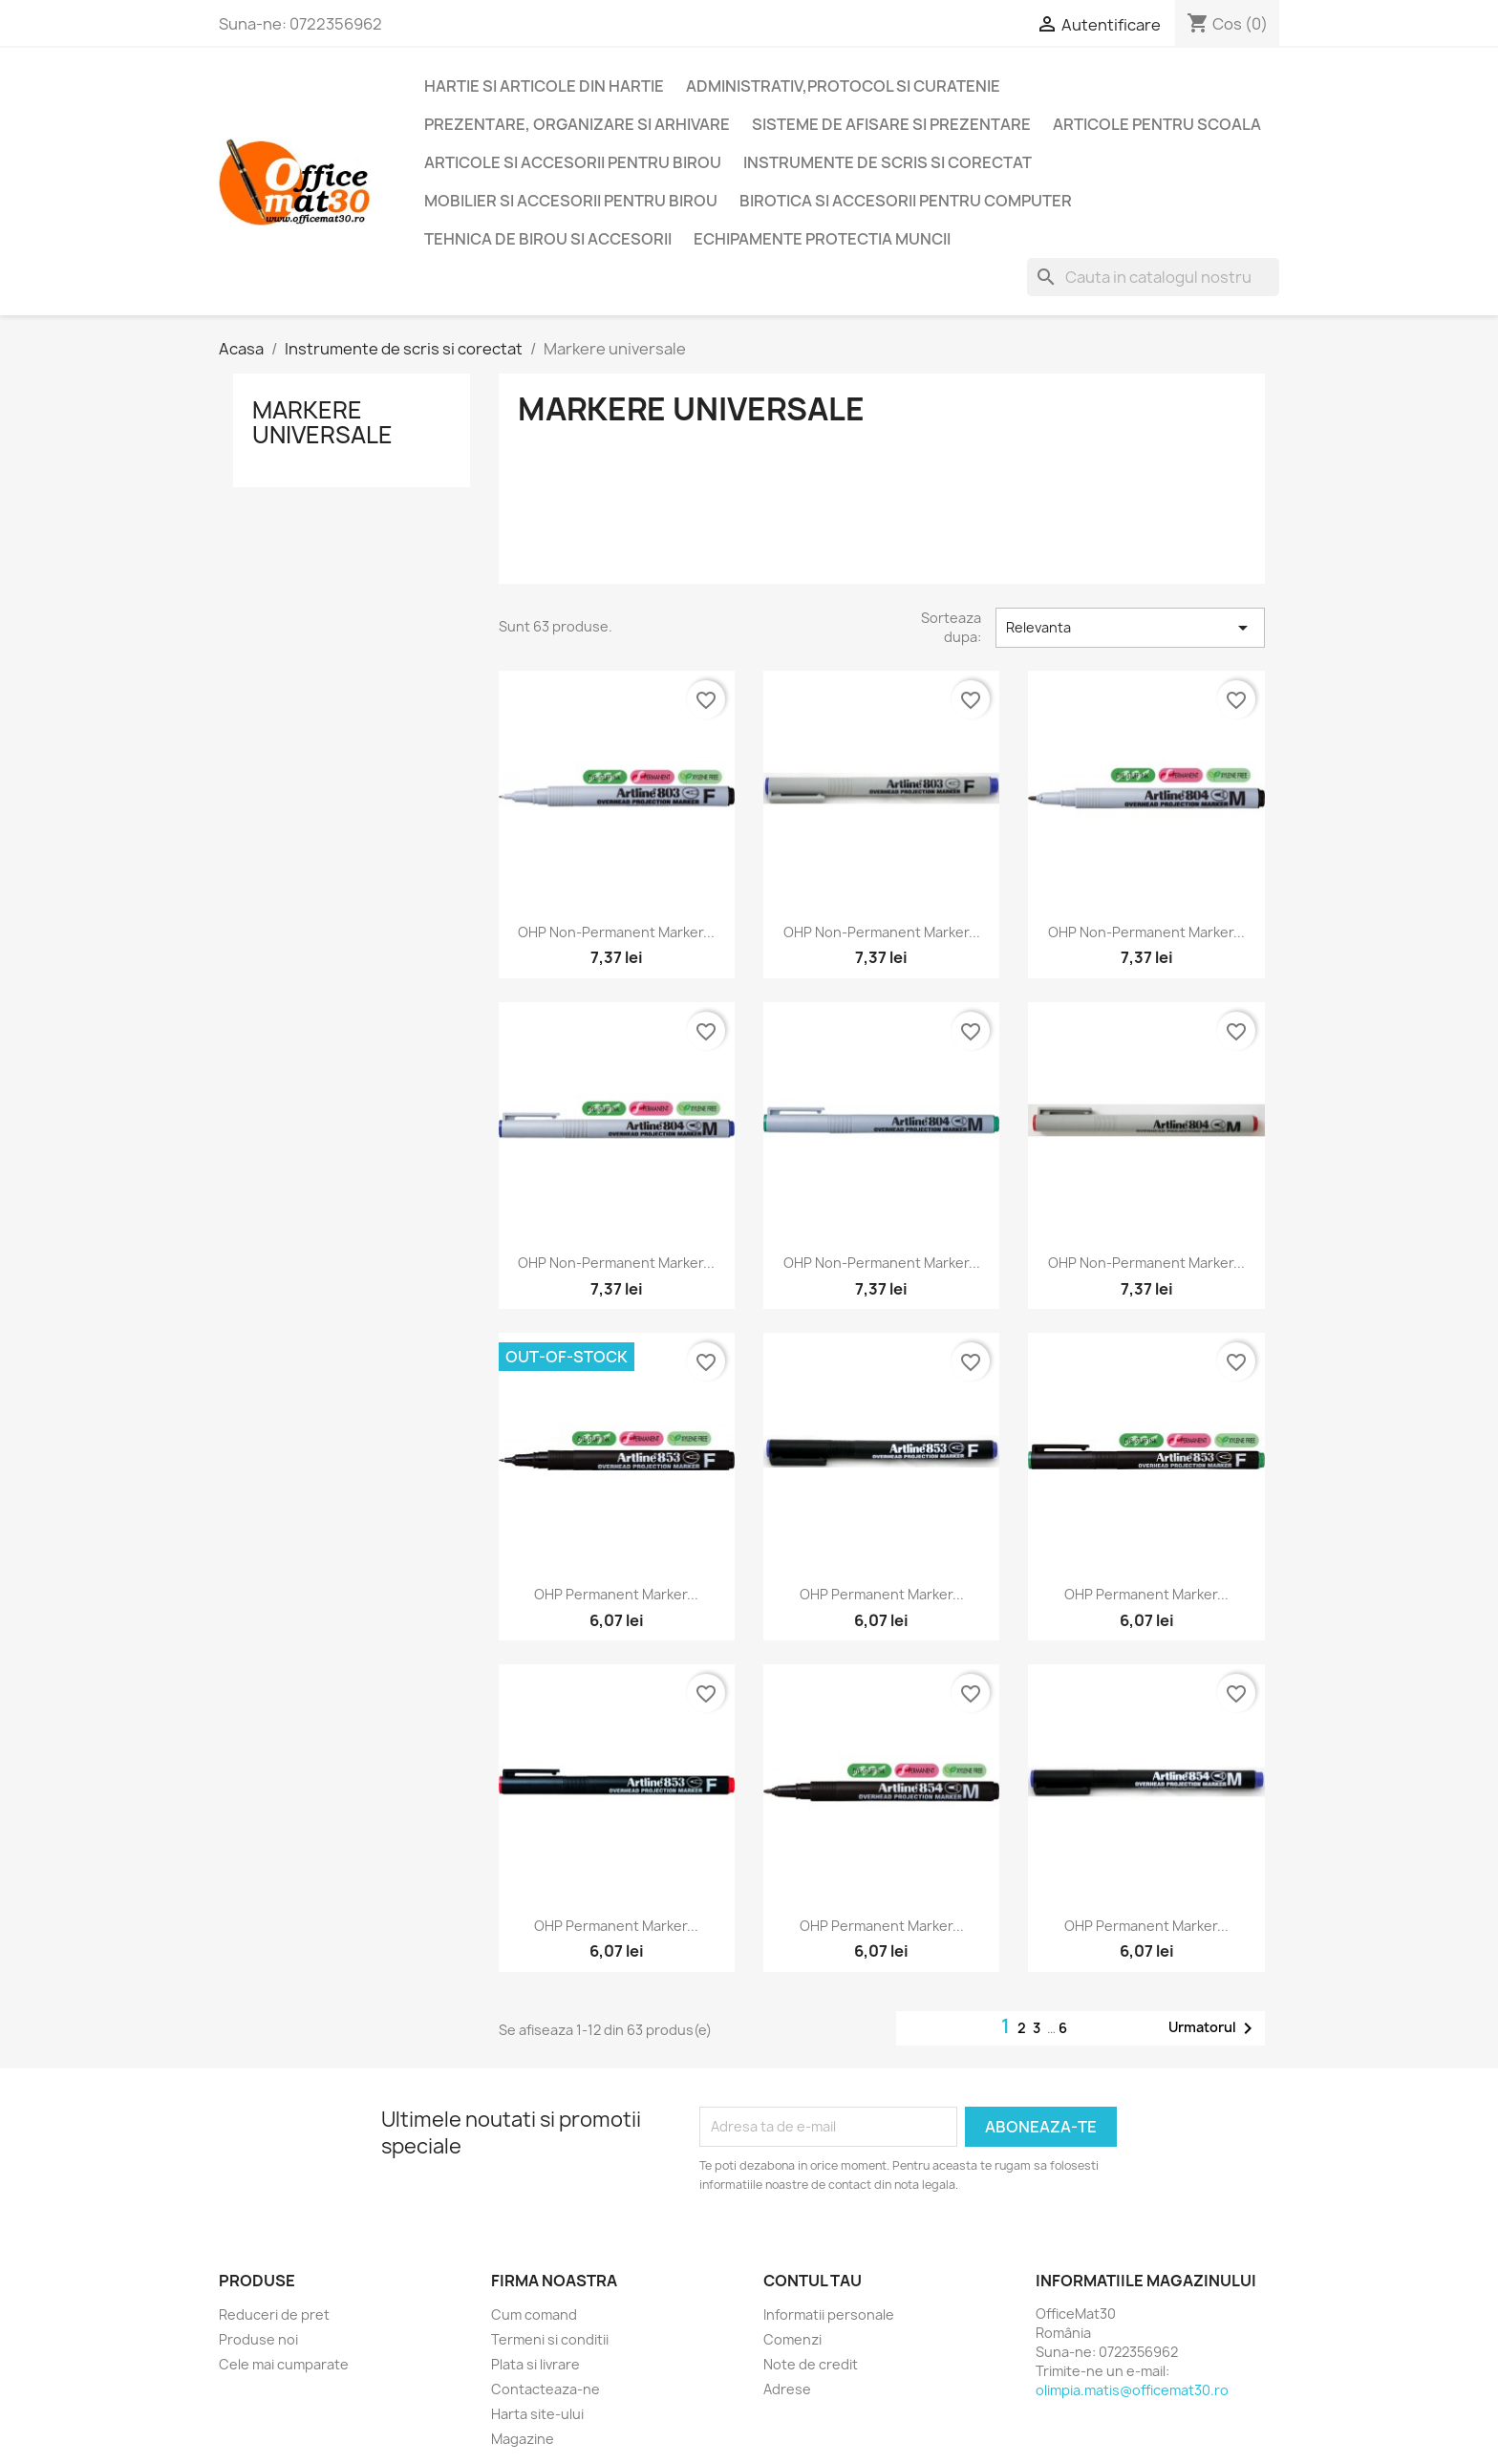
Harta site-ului (537, 2414)
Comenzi (792, 2339)
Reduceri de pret (274, 2314)
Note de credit (810, 2364)
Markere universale (322, 422)
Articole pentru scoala (1157, 124)
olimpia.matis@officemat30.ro (1132, 2390)
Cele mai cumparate (284, 2364)
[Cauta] (1153, 277)
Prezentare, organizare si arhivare (577, 124)
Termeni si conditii (550, 2339)
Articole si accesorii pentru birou (572, 162)
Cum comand (534, 2314)
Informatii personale (828, 2314)
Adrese (787, 2389)
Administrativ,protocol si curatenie (843, 85)
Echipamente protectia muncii (822, 238)
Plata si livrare (535, 2364)
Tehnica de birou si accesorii (548, 238)
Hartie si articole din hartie (544, 85)
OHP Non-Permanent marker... (616, 932)
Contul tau (812, 2280)
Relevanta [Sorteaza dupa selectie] (1130, 627)
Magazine (522, 2439)
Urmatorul (1213, 2028)
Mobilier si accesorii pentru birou (570, 200)
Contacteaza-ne (545, 2389)
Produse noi (258, 2339)
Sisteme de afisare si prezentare (891, 124)
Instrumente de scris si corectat (887, 162)
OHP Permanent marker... (616, 1594)
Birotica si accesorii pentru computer (905, 200)
